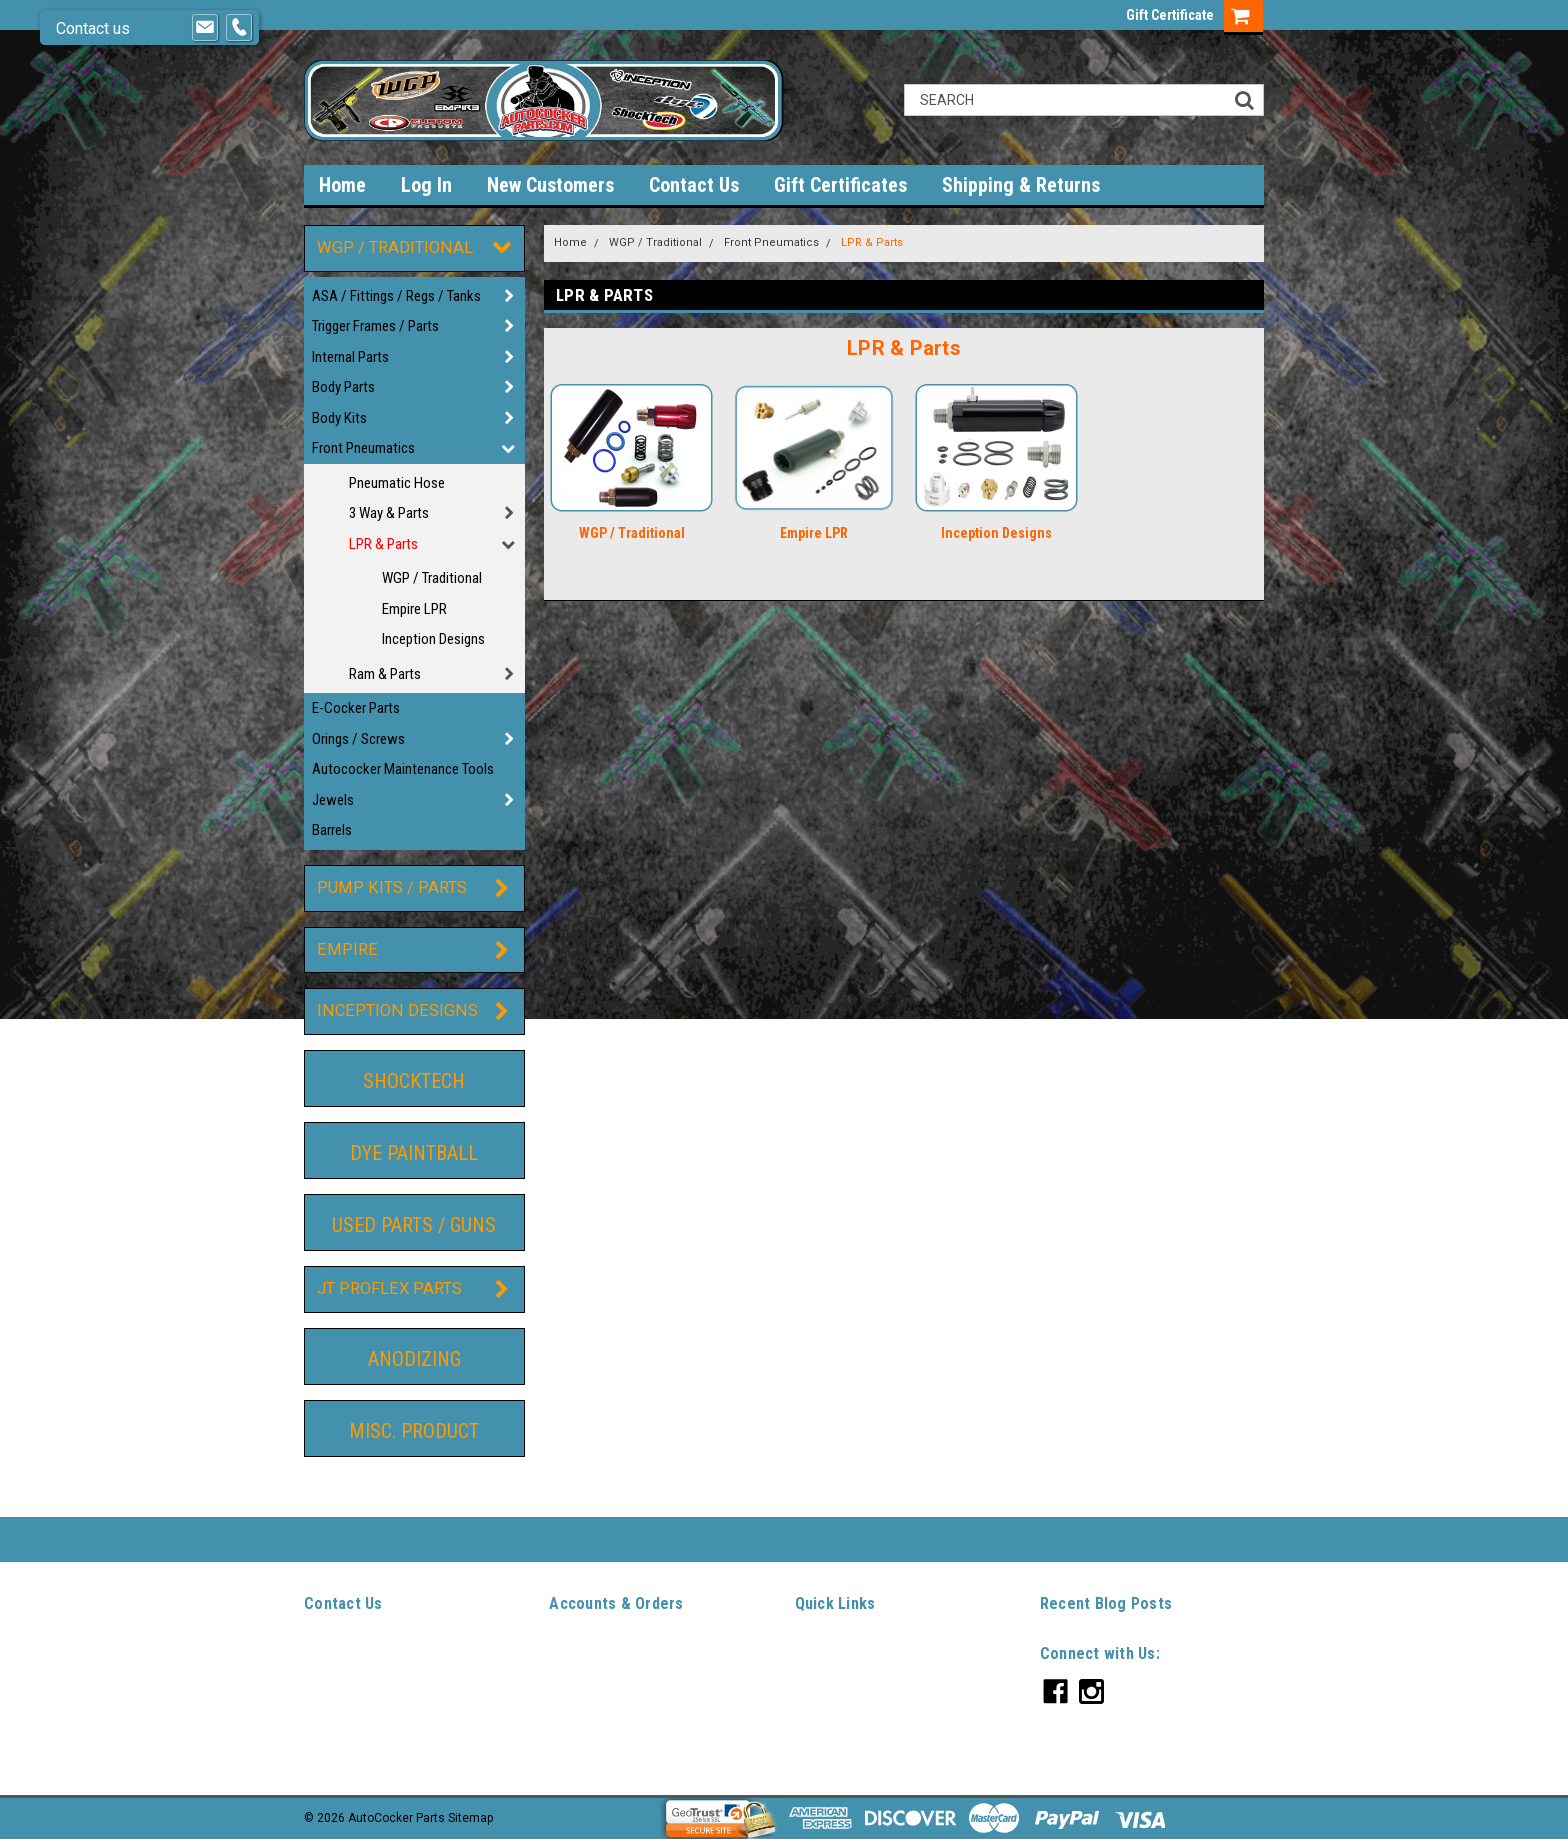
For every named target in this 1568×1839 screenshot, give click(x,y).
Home (342, 185)
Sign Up (616, 1676)
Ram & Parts (385, 674)
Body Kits (339, 418)
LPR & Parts (383, 544)
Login (564, 1676)
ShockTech (414, 1081)
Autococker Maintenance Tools (403, 769)
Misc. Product (414, 1431)
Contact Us (694, 185)
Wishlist (571, 1653)
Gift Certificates (840, 185)
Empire (347, 949)
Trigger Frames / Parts (375, 326)
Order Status (584, 1699)
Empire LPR (414, 609)
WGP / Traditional (395, 247)
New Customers (550, 185)
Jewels (333, 800)
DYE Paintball (414, 1153)
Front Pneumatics (363, 448)
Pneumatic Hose (397, 483)
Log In (426, 185)
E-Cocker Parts (356, 708)
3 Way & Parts (389, 513)
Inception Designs (433, 639)
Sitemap (571, 1745)
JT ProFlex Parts (389, 1288)
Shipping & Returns (1021, 185)
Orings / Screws (358, 739)
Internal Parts (350, 357)
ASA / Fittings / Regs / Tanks (396, 296)
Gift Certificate (1170, 15)
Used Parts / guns (414, 1225)
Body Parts (343, 387)
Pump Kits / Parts (392, 887)
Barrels (332, 830)
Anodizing (414, 1359)
